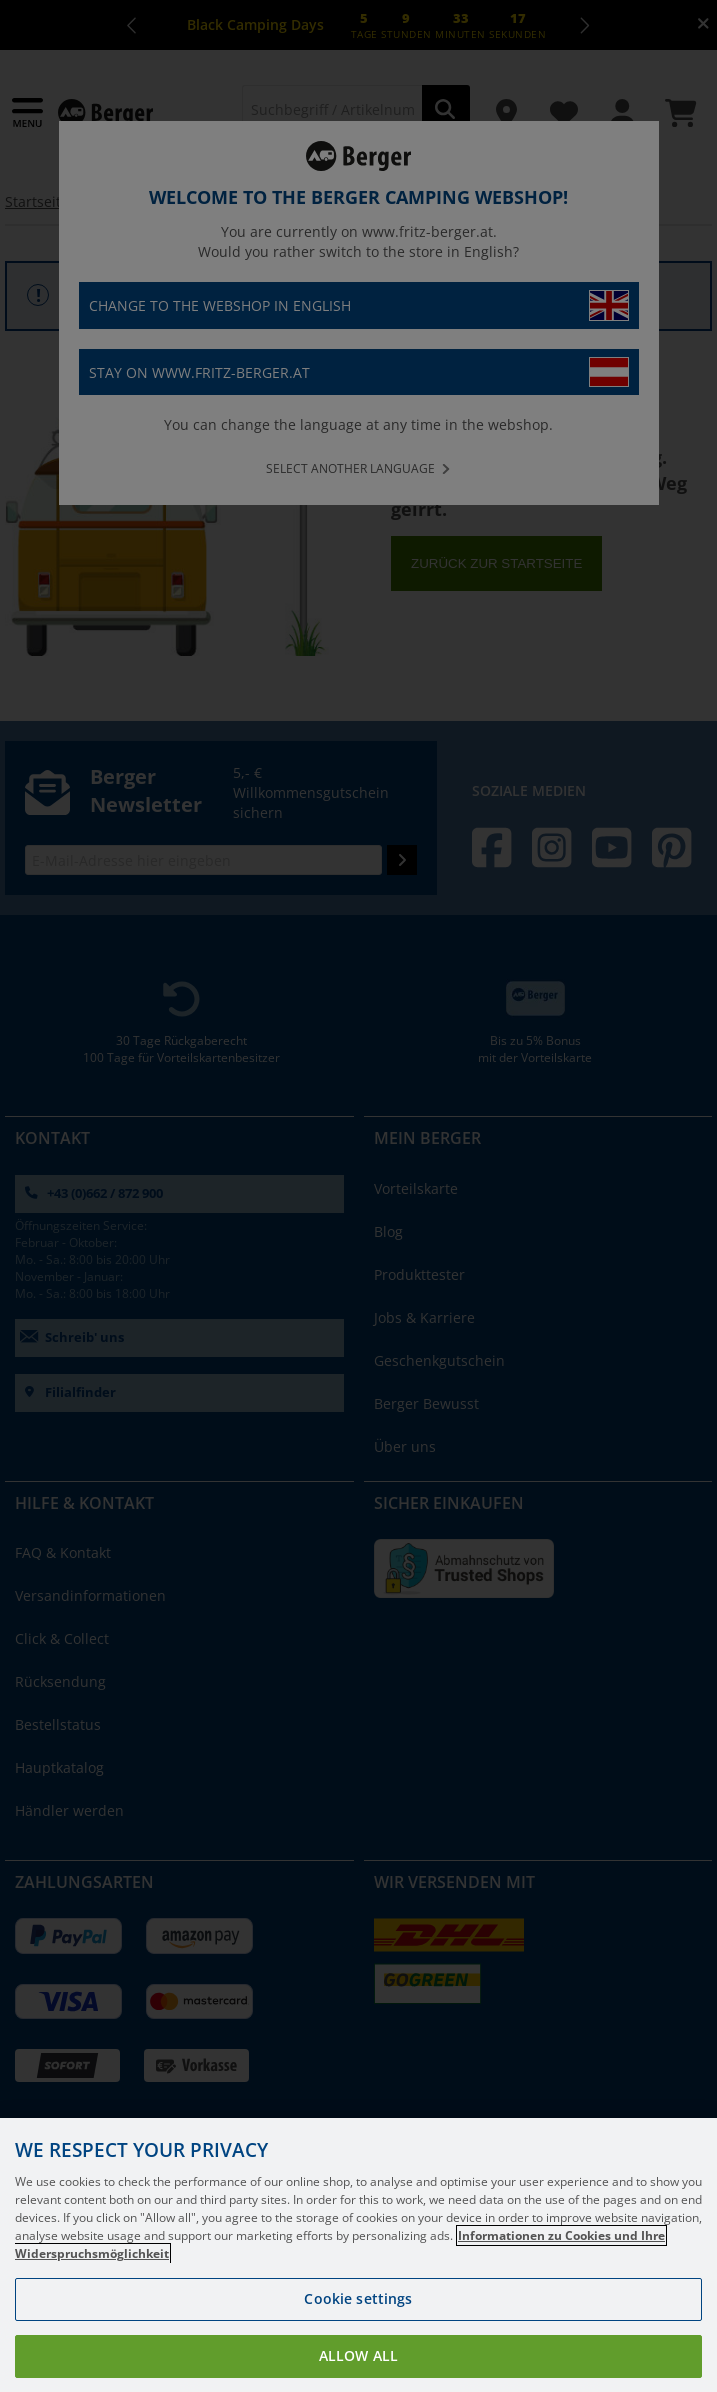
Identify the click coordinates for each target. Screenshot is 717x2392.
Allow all (358, 2355)
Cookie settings (358, 2298)
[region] (358, 2255)
